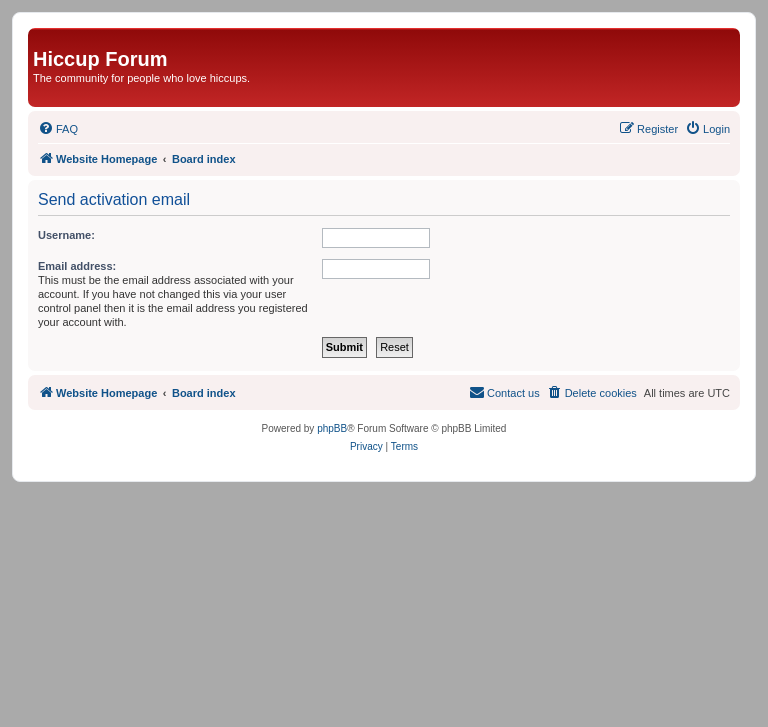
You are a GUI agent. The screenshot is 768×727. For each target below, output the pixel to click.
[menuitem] (58, 129)
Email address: (77, 266)
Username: (66, 235)
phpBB (332, 428)
